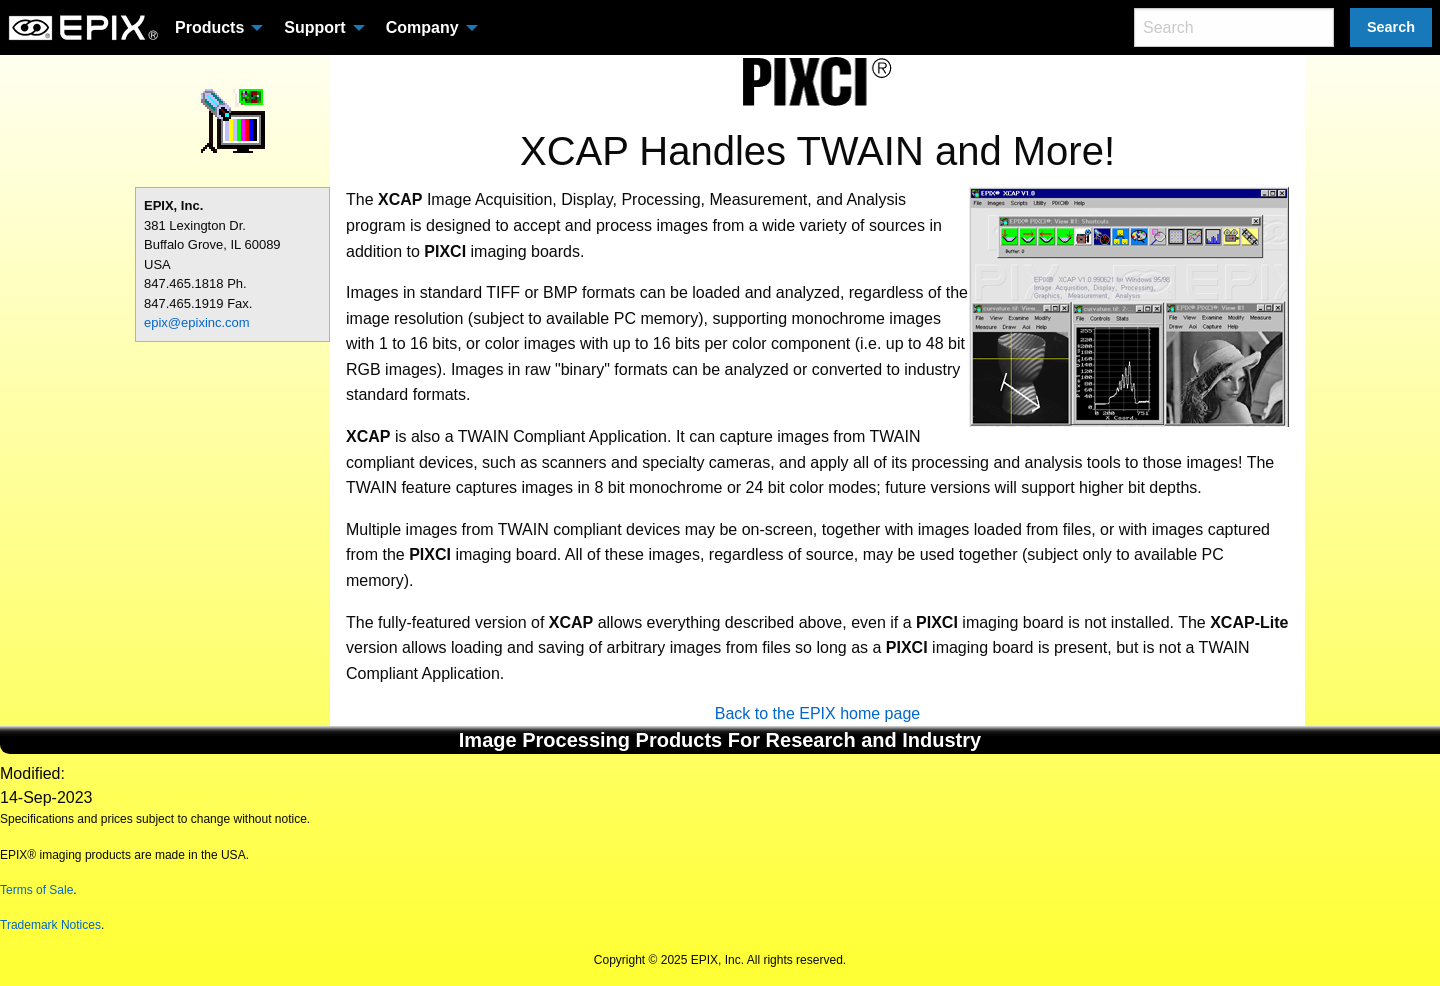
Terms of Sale (36, 890)
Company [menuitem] (422, 27)
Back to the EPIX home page (817, 713)
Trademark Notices (50, 925)
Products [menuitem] (209, 27)
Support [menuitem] (314, 27)
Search (1391, 27)
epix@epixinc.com (197, 322)
